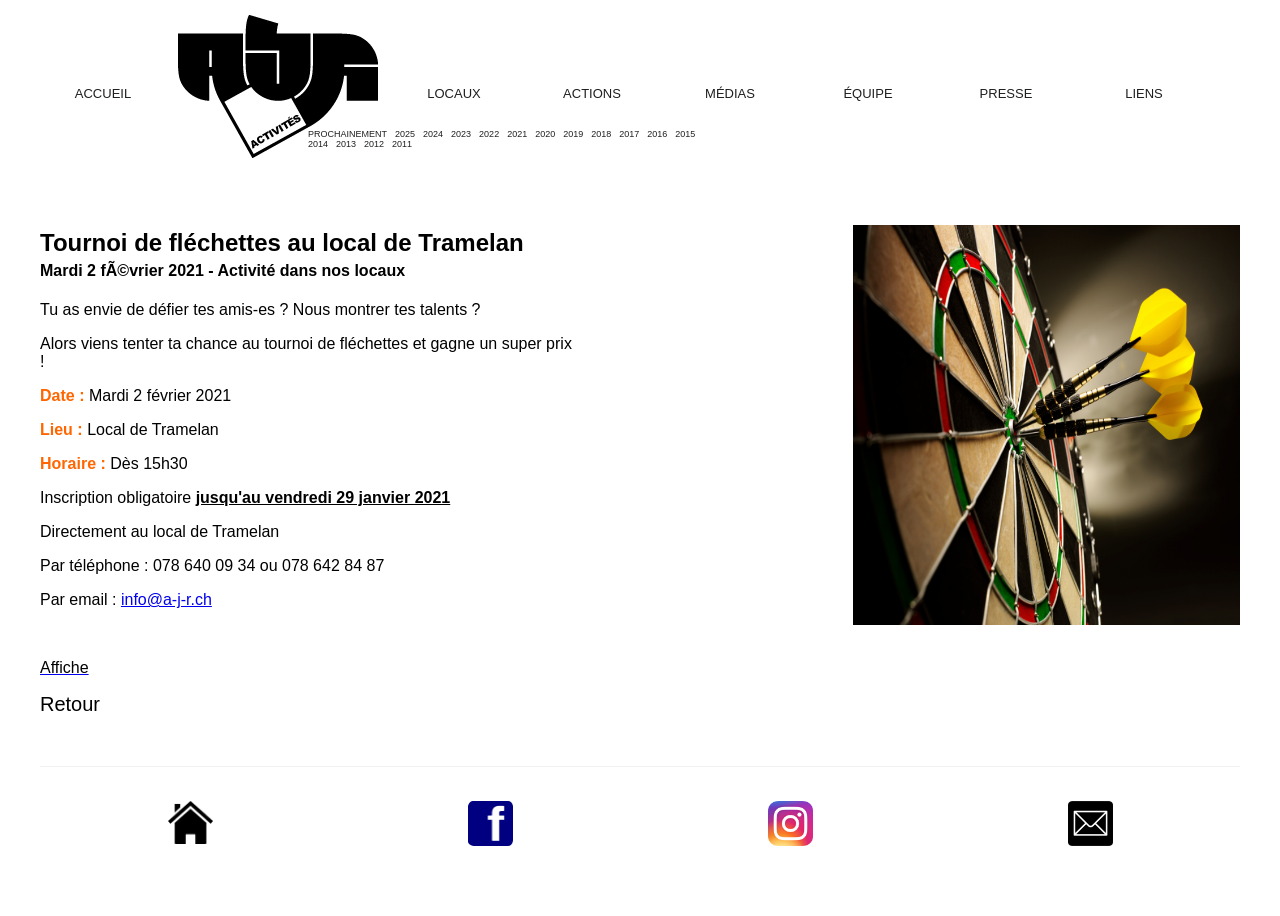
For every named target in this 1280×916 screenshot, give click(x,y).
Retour (70, 704)
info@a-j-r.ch (166, 599)
